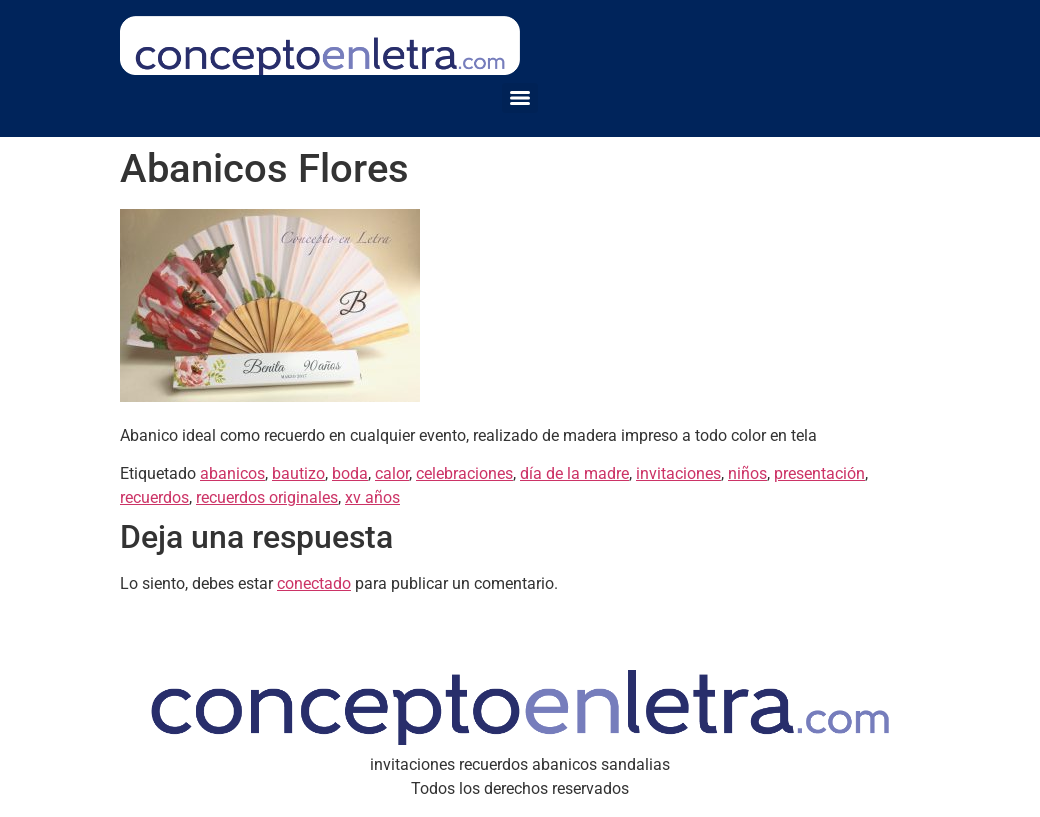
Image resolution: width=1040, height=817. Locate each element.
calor (392, 473)
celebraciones (464, 473)
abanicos (232, 473)
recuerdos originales (267, 497)
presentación (819, 473)
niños (747, 473)
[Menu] (520, 98)
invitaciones (678, 473)
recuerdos (154, 497)
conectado (314, 583)
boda (350, 473)
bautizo (298, 473)
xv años (372, 497)
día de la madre (574, 473)
